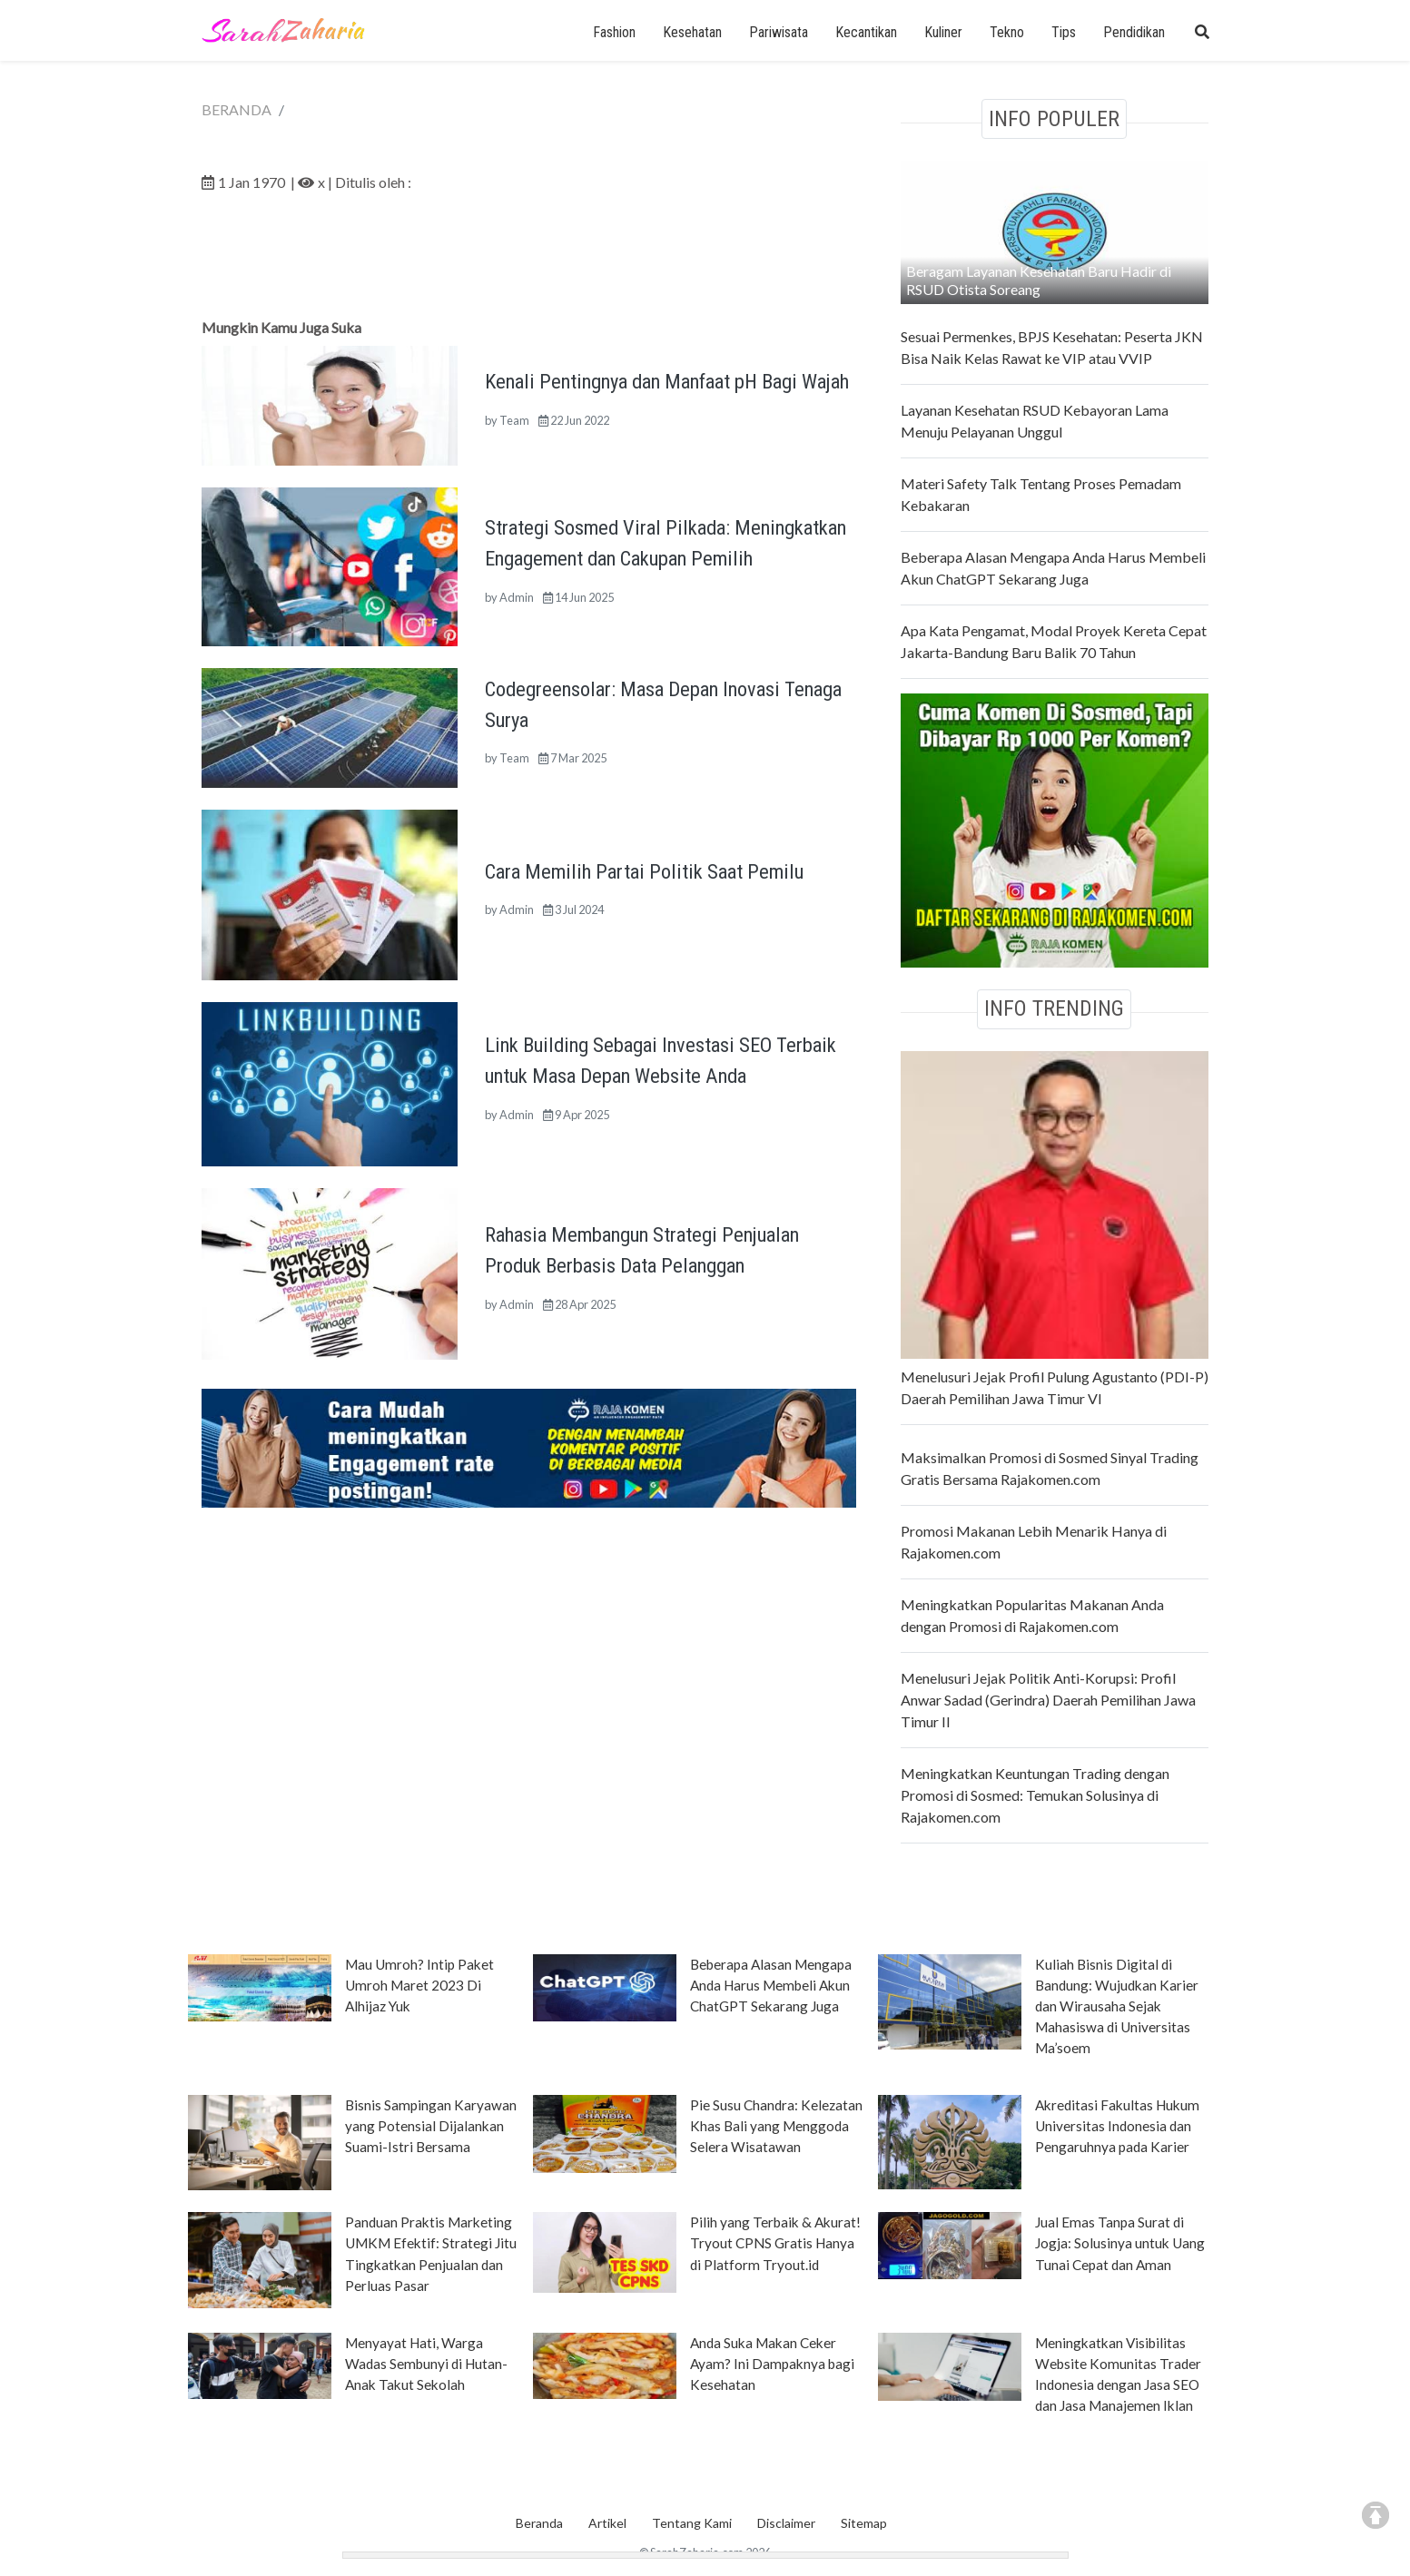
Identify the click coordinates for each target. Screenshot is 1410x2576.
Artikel (607, 2523)
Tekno (1007, 32)
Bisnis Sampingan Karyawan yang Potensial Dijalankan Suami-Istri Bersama (431, 2126)
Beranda (539, 2523)
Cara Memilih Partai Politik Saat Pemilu (644, 871)
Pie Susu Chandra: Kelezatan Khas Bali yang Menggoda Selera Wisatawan (776, 2126)
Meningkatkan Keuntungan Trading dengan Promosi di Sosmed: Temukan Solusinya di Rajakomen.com (1035, 1795)
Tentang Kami (692, 2523)
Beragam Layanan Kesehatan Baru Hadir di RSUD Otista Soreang (1038, 280)
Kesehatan (692, 32)
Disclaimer (786, 2523)
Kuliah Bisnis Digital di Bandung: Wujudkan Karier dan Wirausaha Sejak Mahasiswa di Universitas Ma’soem (1116, 2006)
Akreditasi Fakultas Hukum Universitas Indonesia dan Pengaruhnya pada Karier (1117, 2126)
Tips (1063, 32)
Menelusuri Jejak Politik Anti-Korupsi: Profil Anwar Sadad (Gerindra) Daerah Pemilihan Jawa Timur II (1048, 1699)
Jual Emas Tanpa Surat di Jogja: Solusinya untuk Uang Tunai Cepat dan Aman (1120, 2243)
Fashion (614, 32)
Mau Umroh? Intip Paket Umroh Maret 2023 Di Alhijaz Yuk (419, 1985)
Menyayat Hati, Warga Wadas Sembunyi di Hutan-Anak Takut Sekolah (426, 2364)
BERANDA (236, 109)
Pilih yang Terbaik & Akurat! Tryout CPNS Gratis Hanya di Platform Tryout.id (775, 2243)
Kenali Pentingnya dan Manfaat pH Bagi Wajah (667, 381)
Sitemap (864, 2523)
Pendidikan (1134, 32)
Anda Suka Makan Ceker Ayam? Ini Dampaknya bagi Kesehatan (772, 2364)
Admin (516, 597)
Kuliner (943, 32)
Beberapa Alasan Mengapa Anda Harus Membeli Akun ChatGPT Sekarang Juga (771, 1985)
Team (514, 420)
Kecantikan (866, 32)
